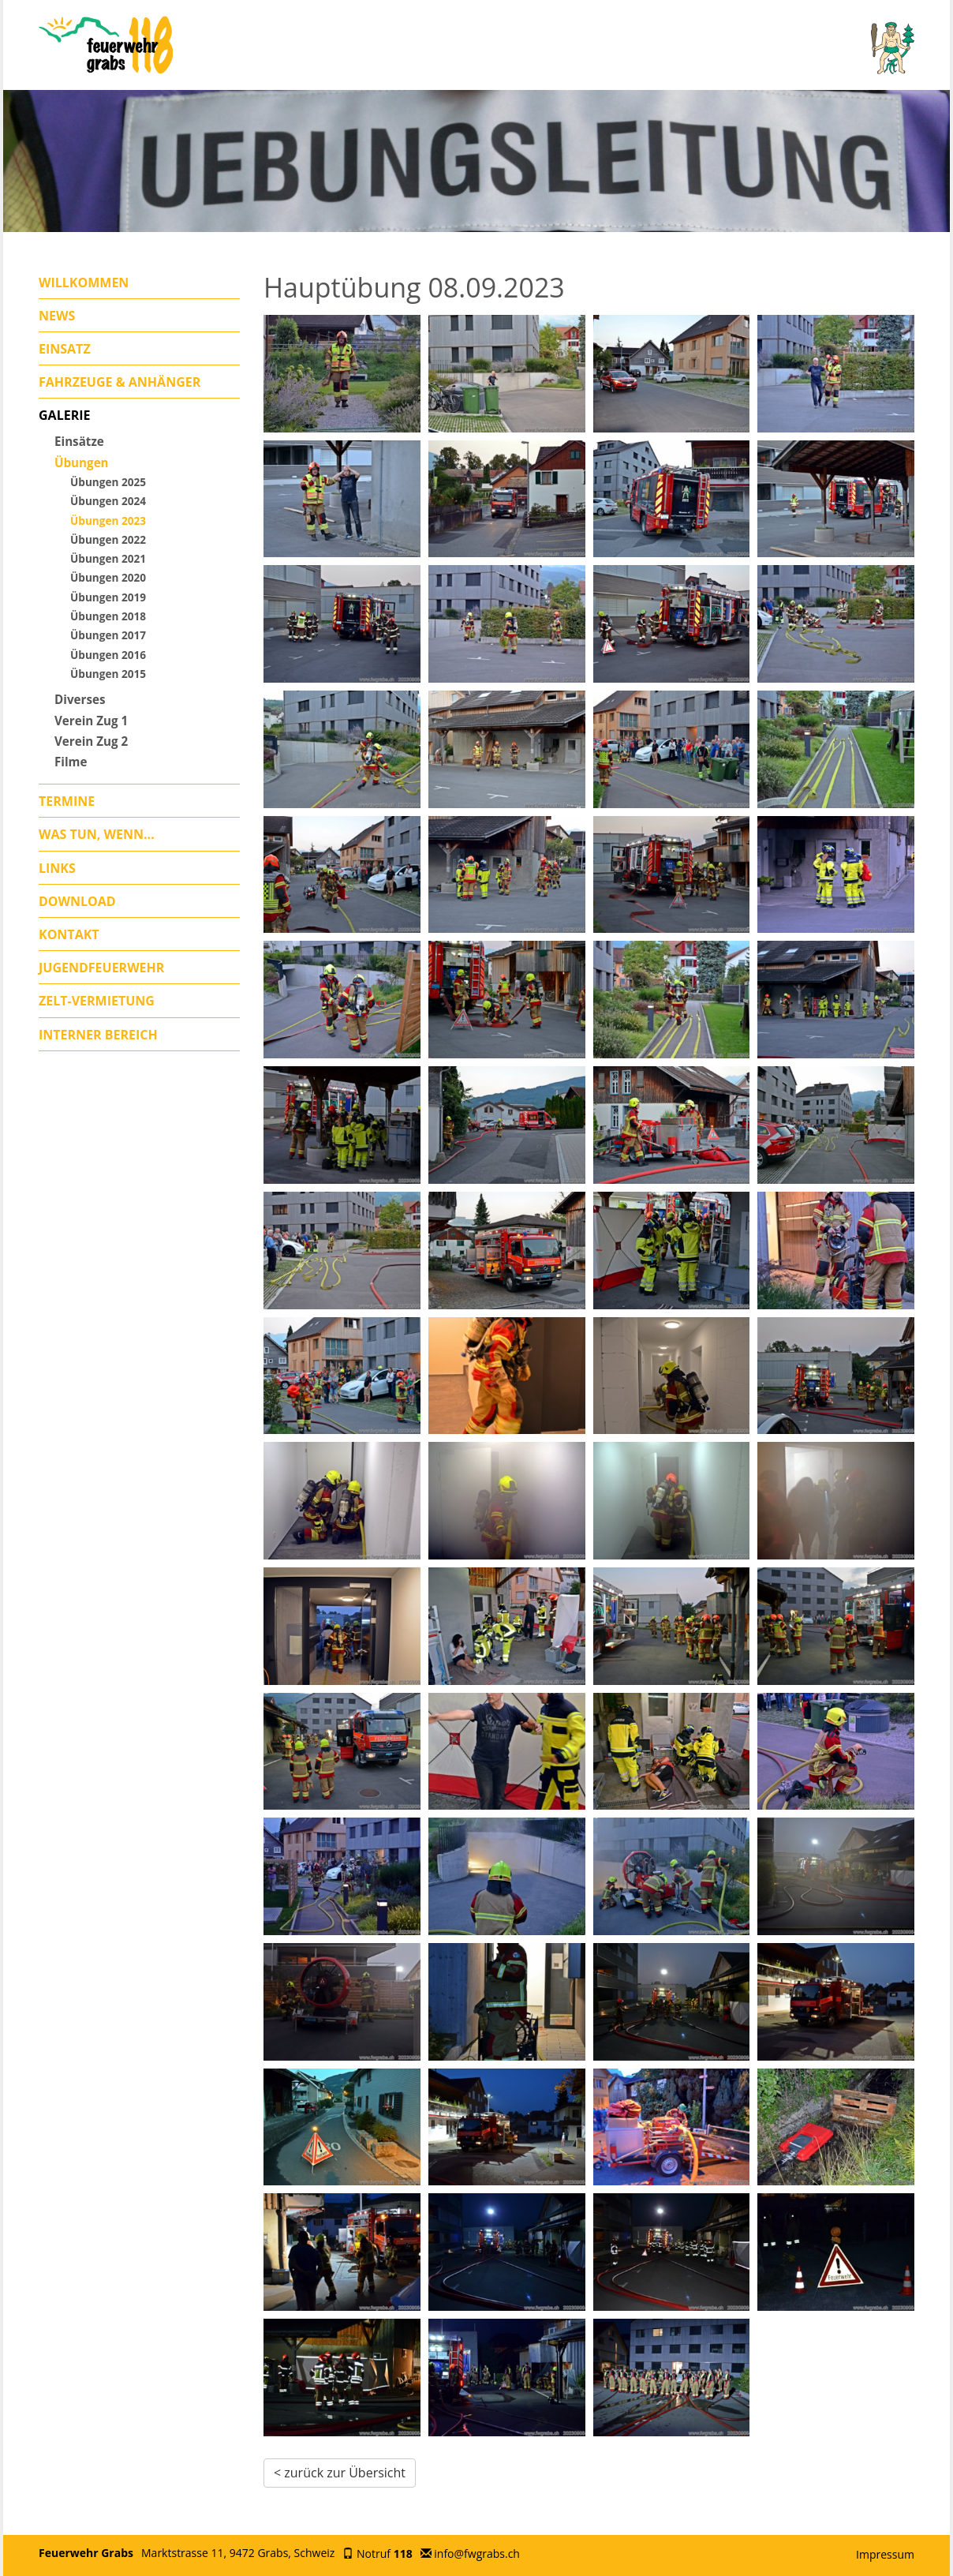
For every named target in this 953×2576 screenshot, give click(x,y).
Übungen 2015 (108, 673)
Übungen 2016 (108, 654)
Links (57, 868)
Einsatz (65, 349)
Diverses (79, 699)
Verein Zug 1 (91, 720)
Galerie (64, 415)
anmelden (834, 2555)
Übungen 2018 (108, 615)
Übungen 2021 (108, 558)
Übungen (81, 462)
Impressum (885, 2554)
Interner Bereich (98, 1034)
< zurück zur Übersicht (339, 2472)
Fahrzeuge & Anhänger (119, 382)
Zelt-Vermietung (97, 1000)
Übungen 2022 (108, 539)
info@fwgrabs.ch (477, 2553)
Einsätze (79, 441)
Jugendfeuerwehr (101, 967)
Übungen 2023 (108, 520)
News (57, 315)
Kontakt (69, 934)
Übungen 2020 (108, 577)
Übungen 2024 (108, 500)
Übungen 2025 (108, 481)
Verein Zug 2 (91, 741)
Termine (67, 801)
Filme (71, 761)
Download (77, 901)
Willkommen (84, 282)
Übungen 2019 (108, 597)
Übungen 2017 (108, 634)
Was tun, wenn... (97, 834)
